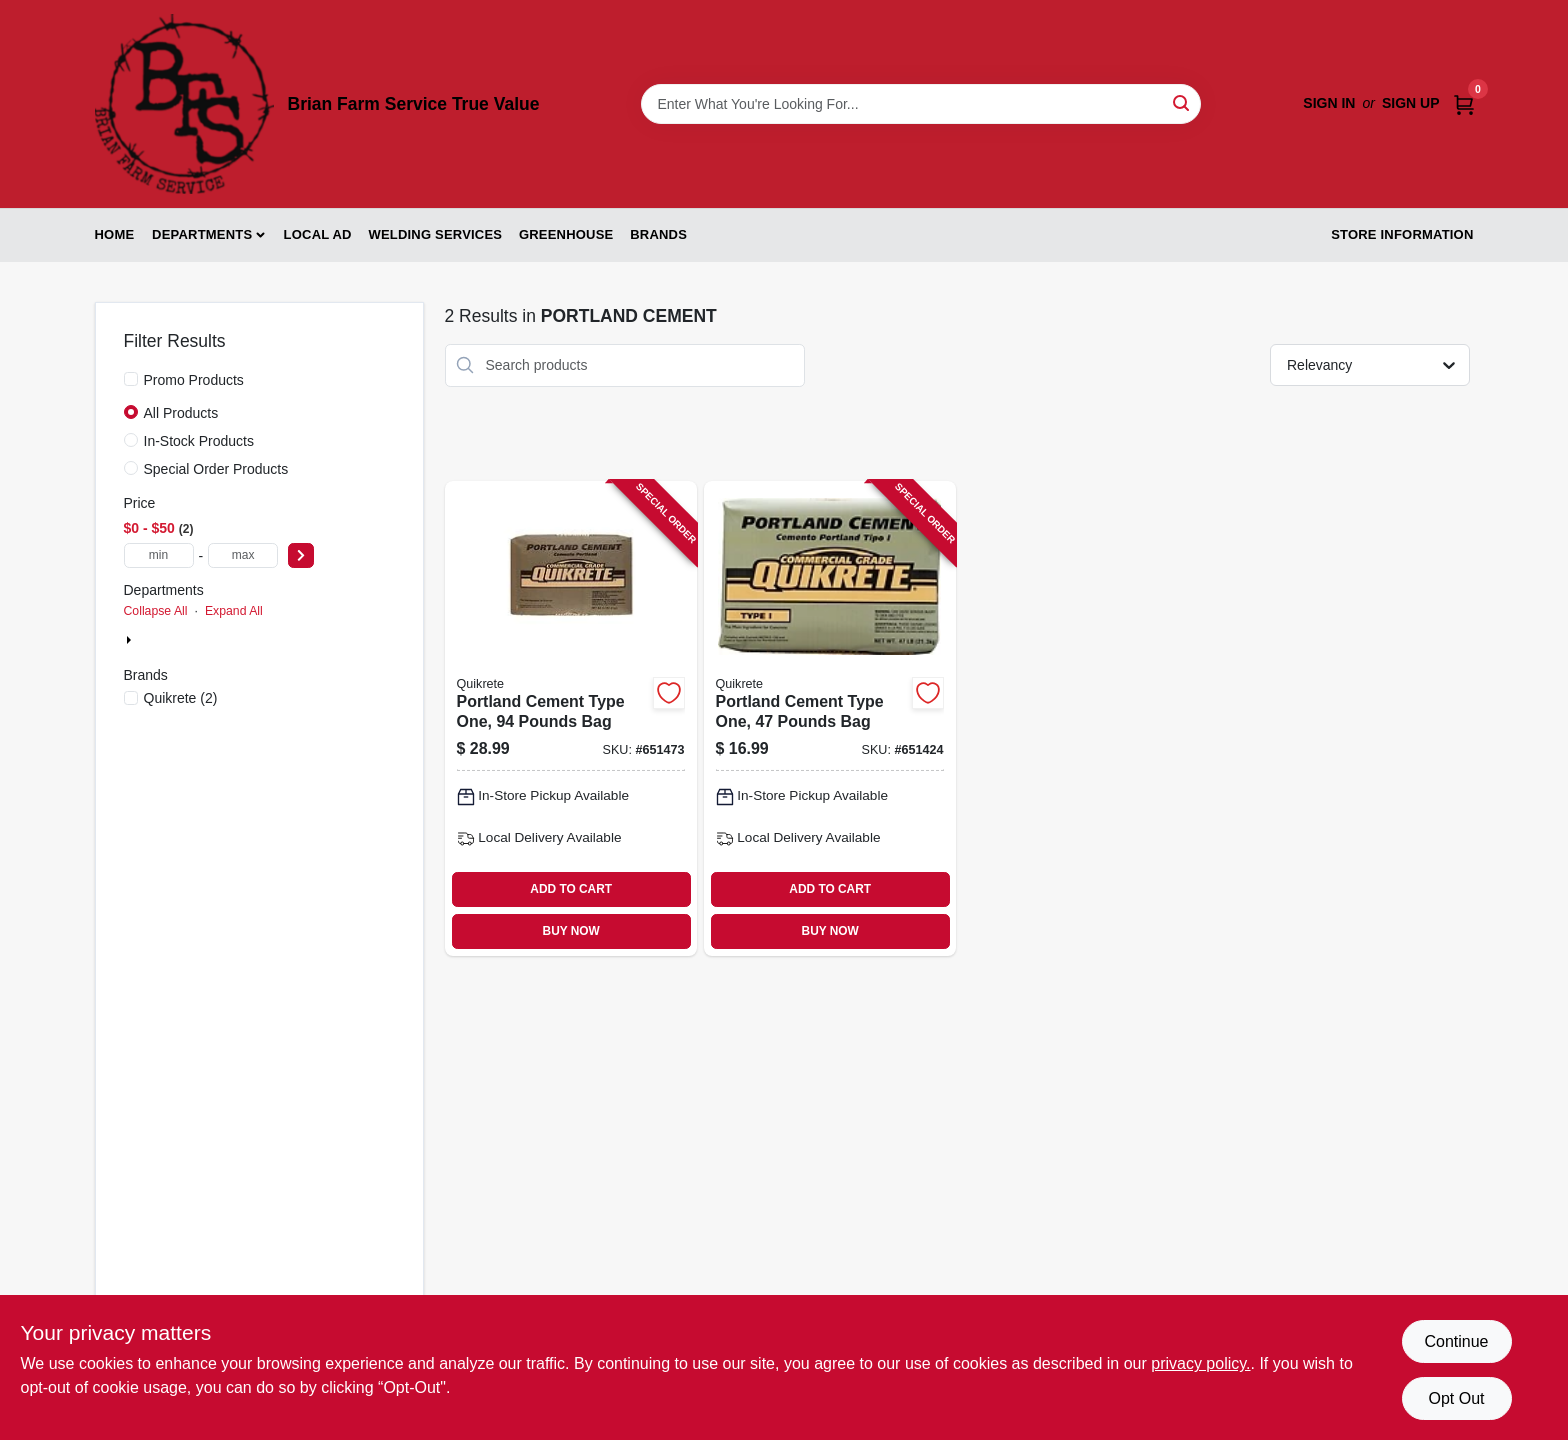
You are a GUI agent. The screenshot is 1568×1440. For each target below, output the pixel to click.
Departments (202, 234)
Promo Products (194, 380)
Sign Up (1411, 103)
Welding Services (435, 234)
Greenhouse (566, 234)
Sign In (1329, 103)
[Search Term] (921, 104)
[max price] (243, 555)
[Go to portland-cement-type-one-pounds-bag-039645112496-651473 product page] (571, 718)
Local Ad (318, 234)
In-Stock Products (199, 441)
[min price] (159, 555)
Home (115, 234)
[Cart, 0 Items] (1464, 103)
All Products (181, 413)
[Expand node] (131, 640)
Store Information (1402, 234)
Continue (1456, 1341)
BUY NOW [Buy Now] (571, 931)
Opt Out (1456, 1398)
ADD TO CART (571, 889)
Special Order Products (216, 469)
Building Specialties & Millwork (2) (243, 641)
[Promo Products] (131, 379)
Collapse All (156, 611)
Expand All (234, 611)
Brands (658, 234)
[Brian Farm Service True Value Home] (184, 104)
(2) (181, 698)
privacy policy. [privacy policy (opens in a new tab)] (1200, 1363)
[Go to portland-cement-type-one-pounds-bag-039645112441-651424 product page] (830, 718)
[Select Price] (301, 555)
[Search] (1182, 102)
